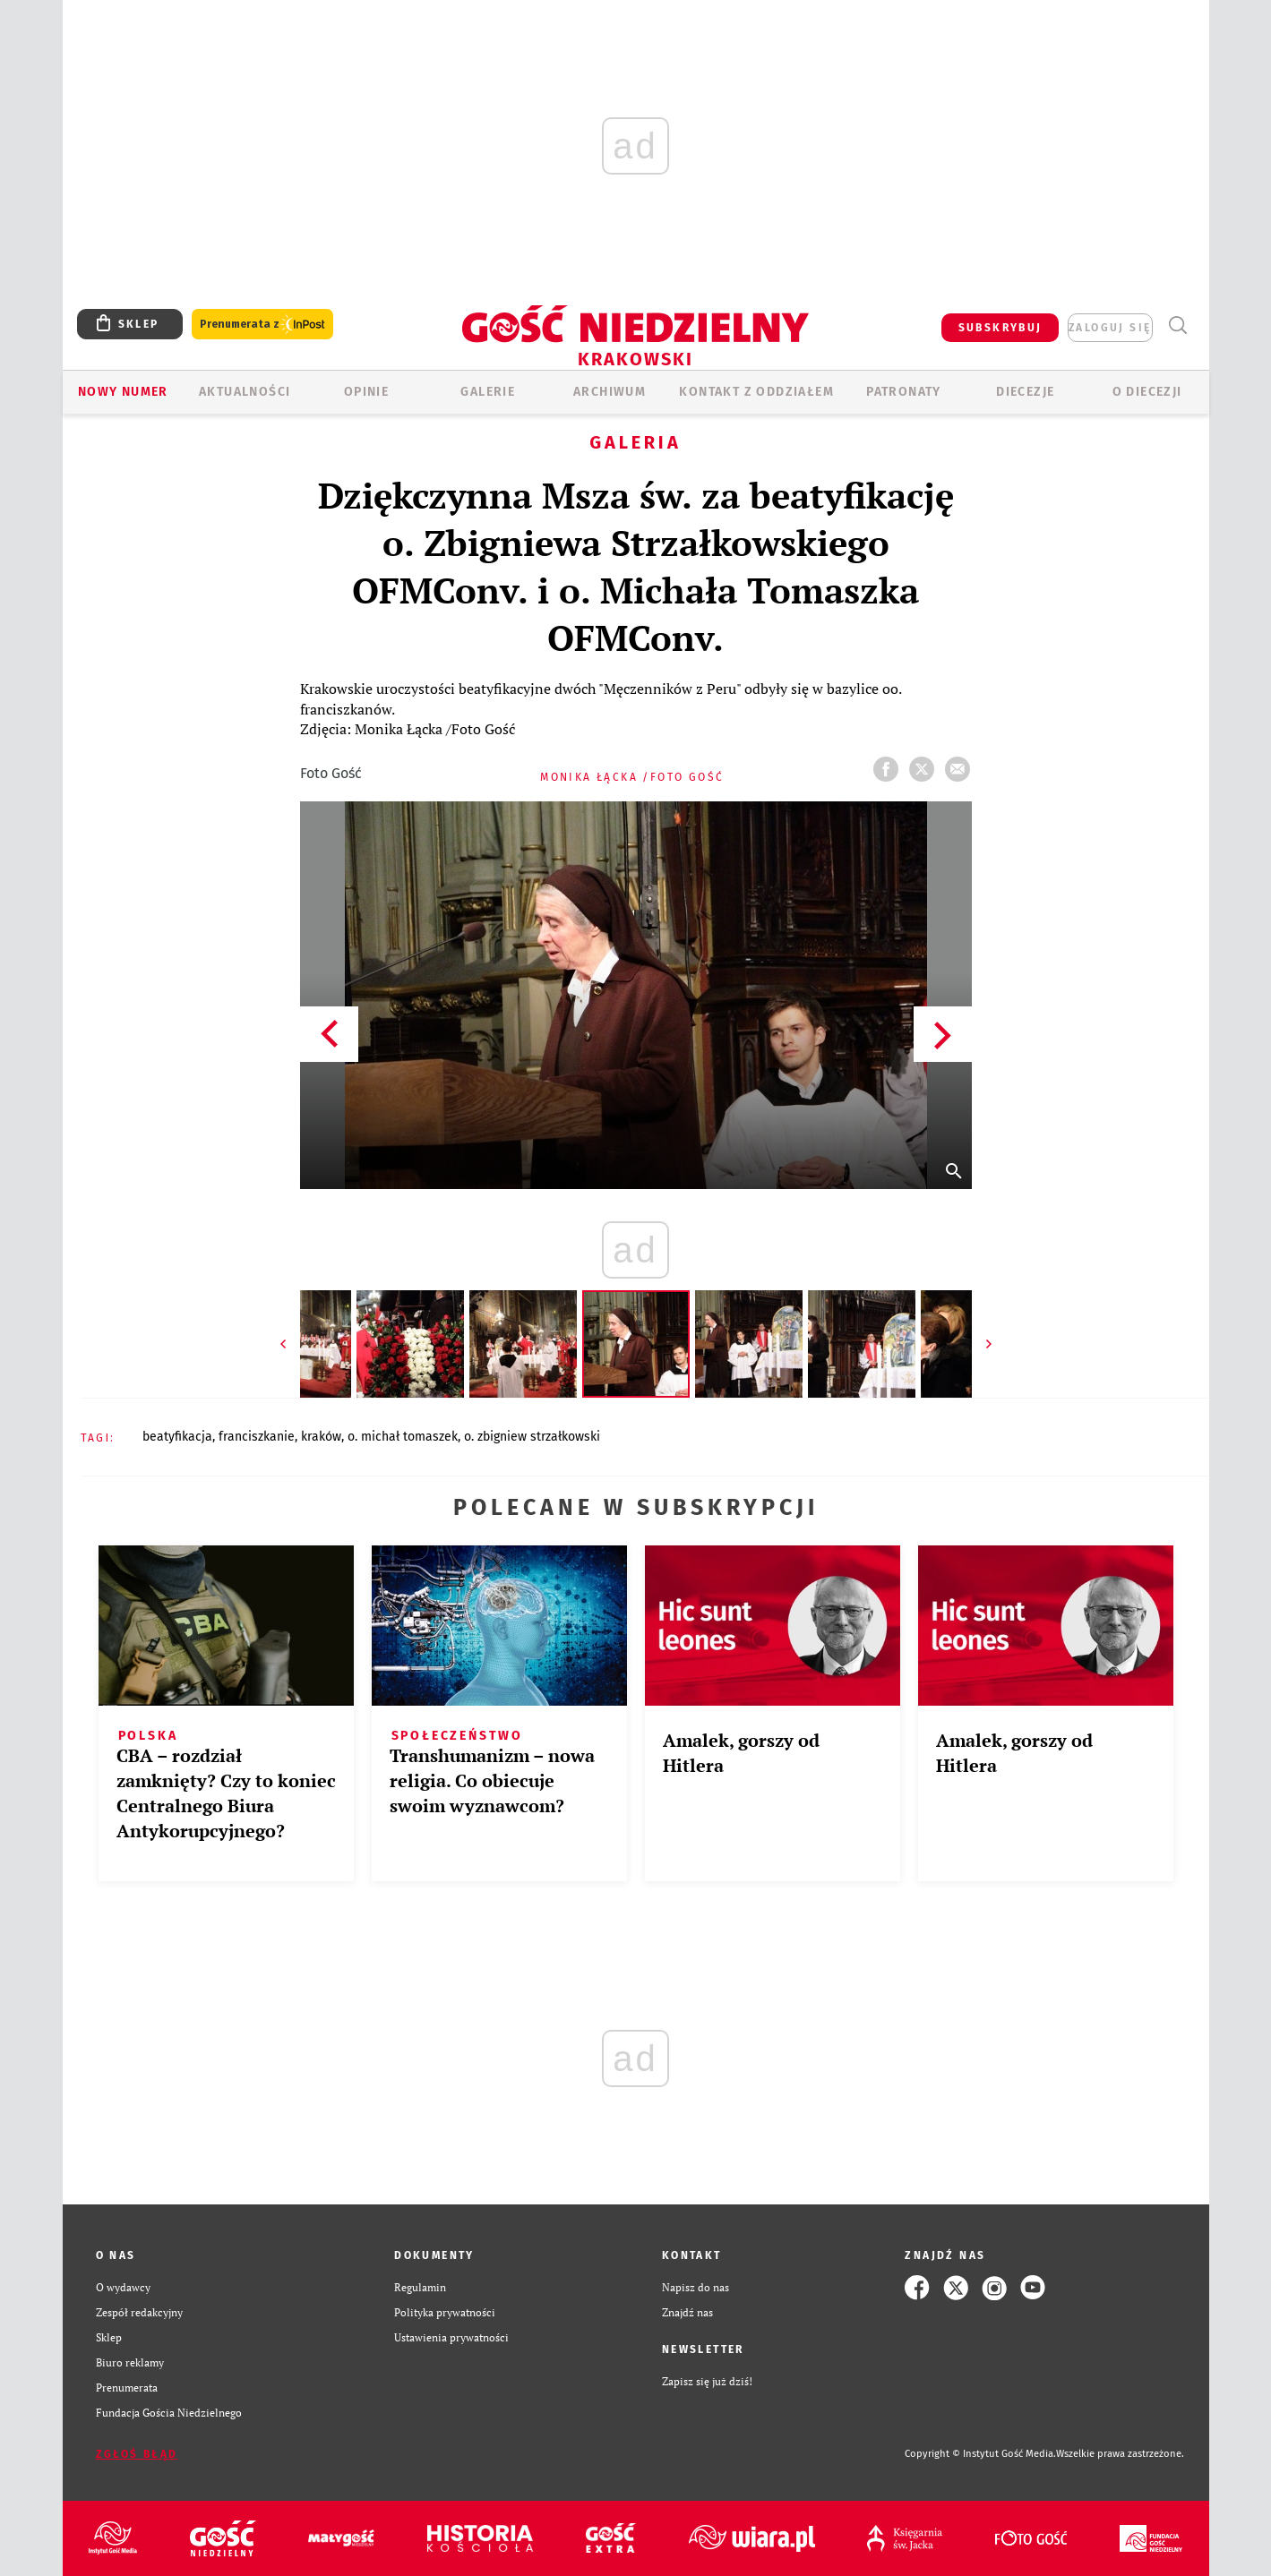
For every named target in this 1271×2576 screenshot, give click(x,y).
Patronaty (903, 391)
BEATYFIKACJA (177, 1436)
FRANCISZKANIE (257, 1436)
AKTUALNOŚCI (244, 391)
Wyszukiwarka (1178, 325)
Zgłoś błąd (137, 2454)
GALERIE (487, 391)
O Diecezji (1147, 391)
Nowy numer (123, 391)
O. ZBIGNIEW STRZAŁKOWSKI (532, 1436)
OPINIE (366, 391)
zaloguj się (1110, 327)
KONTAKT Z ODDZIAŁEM (756, 391)
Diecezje (1025, 391)
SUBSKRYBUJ (1000, 327)
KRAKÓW (321, 1436)
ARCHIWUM (609, 391)
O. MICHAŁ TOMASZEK (403, 1436)
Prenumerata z (262, 324)
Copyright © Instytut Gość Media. (980, 2454)
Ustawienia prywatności (451, 2337)
